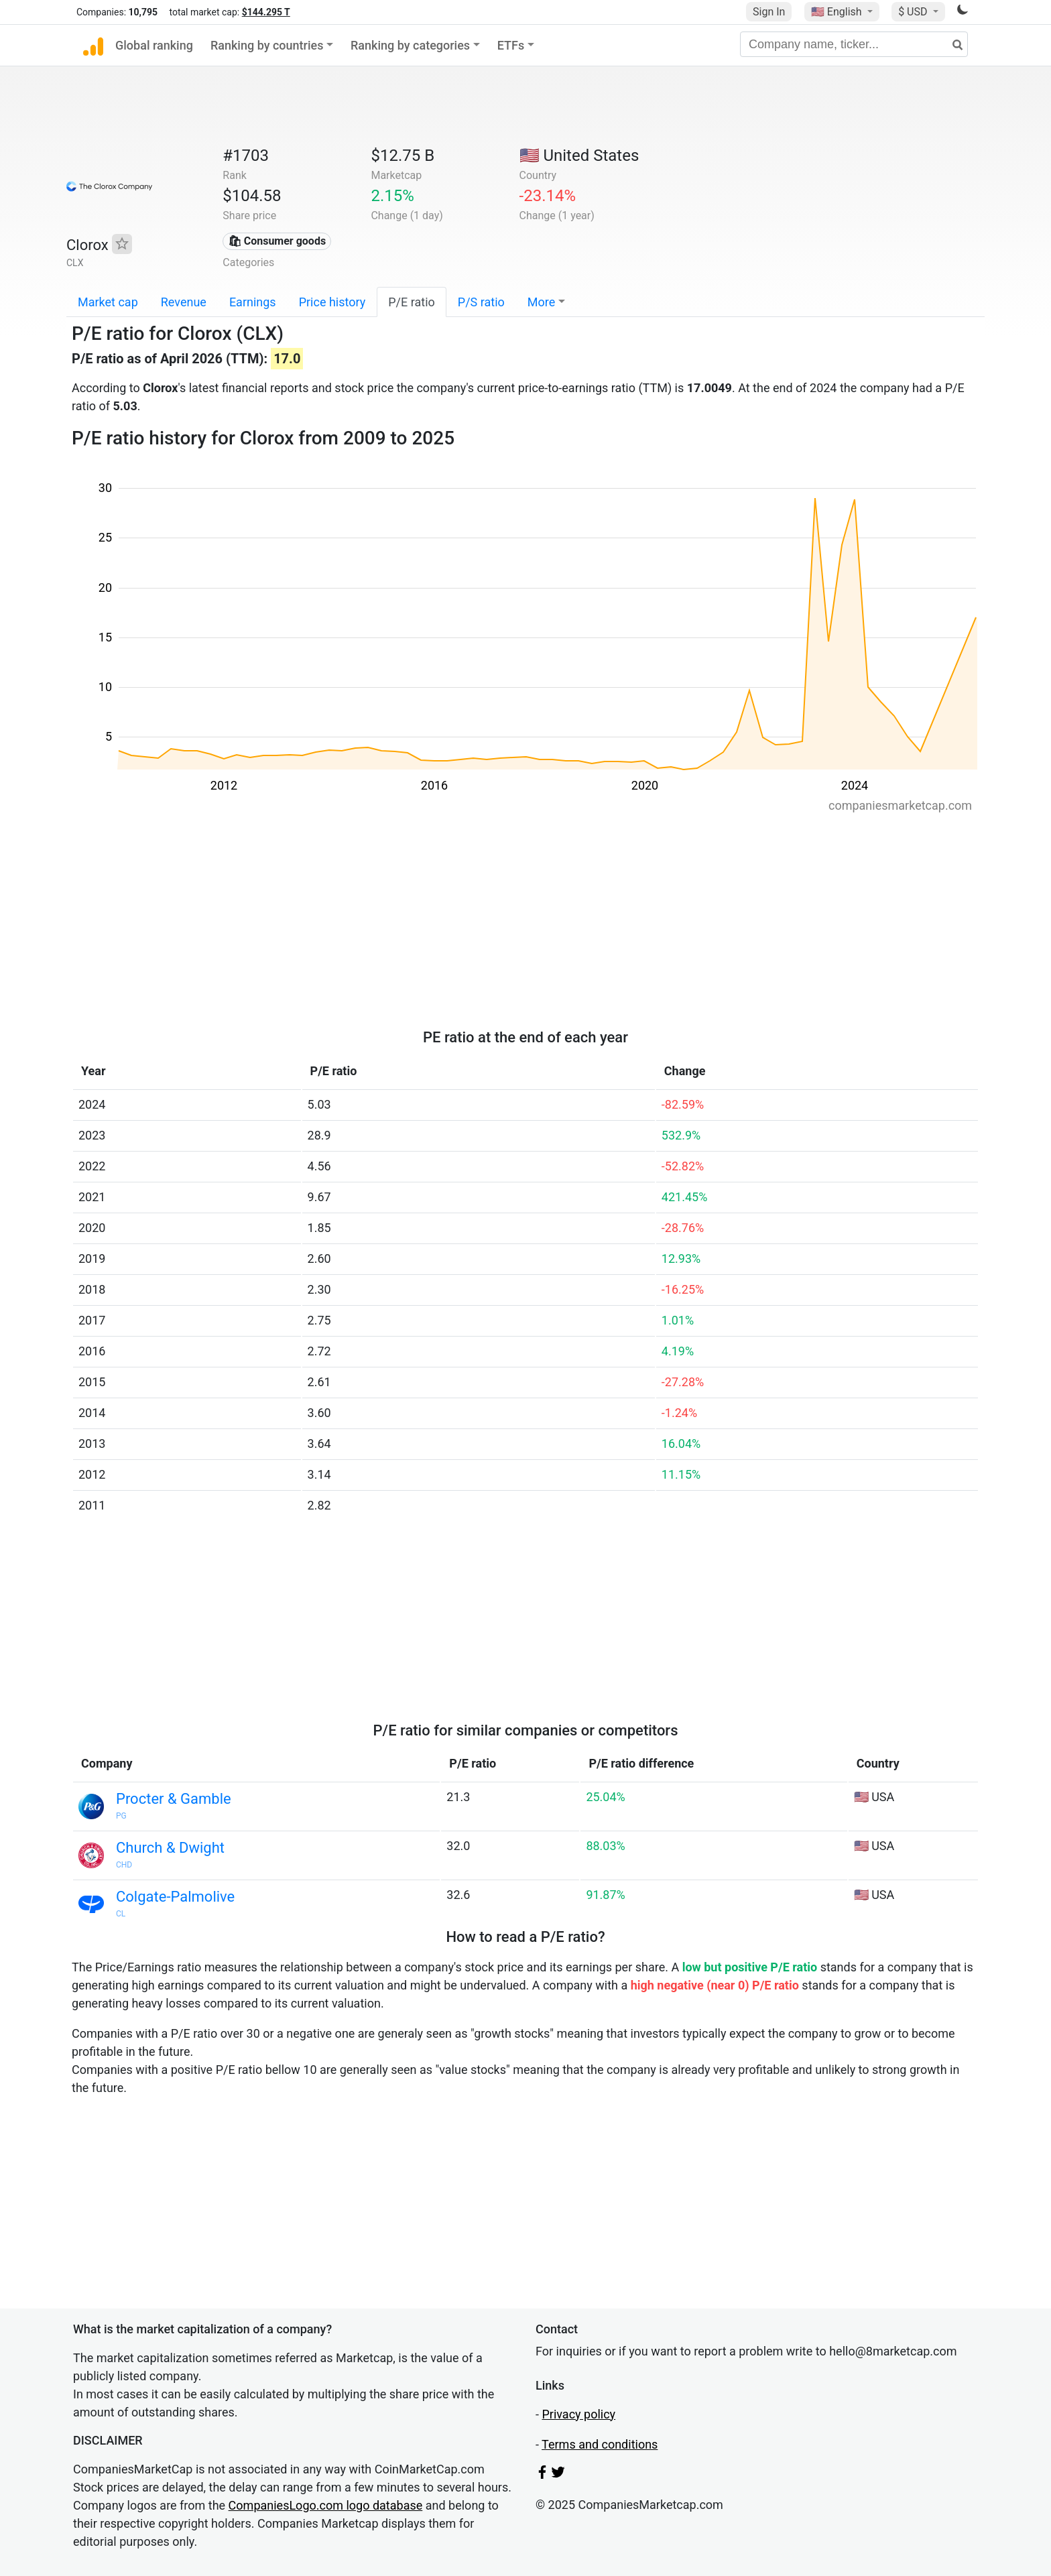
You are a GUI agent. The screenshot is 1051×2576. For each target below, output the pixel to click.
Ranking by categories (410, 45)
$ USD (914, 11)
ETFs (511, 45)
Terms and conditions (600, 2444)
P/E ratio (411, 302)
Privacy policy (578, 2414)
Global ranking (154, 45)
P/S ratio (481, 302)
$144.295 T (266, 12)
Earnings (252, 302)
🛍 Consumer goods (277, 241)
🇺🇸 (838, 11)
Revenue (183, 302)
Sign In (769, 11)
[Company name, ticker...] (854, 44)
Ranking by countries (267, 45)
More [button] (541, 302)
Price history (332, 302)
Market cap (108, 302)
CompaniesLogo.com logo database (326, 2505)
